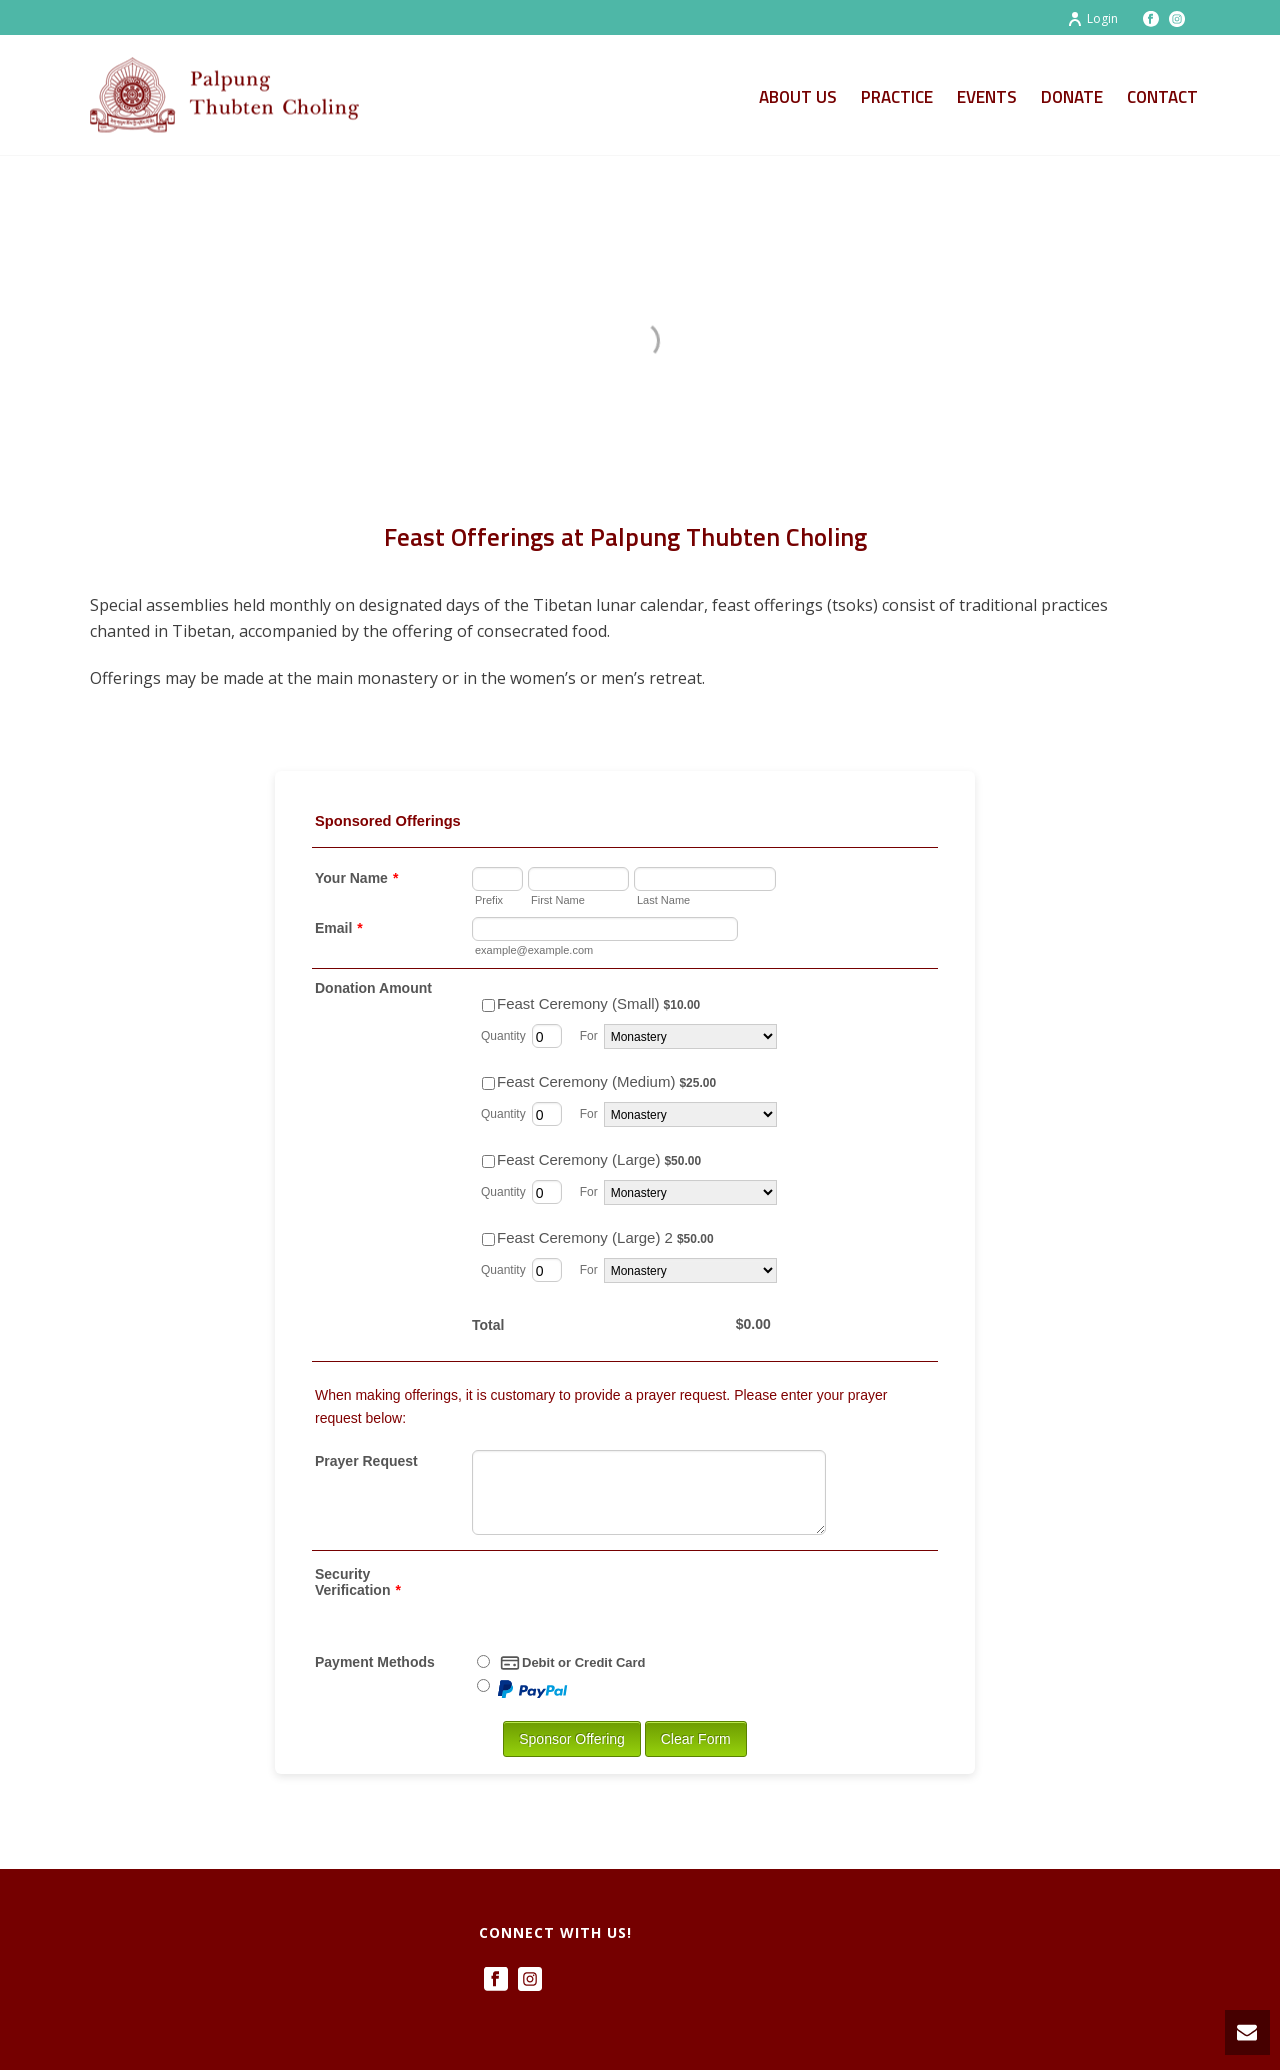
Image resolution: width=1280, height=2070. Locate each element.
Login (1092, 18)
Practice (897, 97)
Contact (1162, 97)
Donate (1072, 97)
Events (987, 97)
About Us (798, 97)
